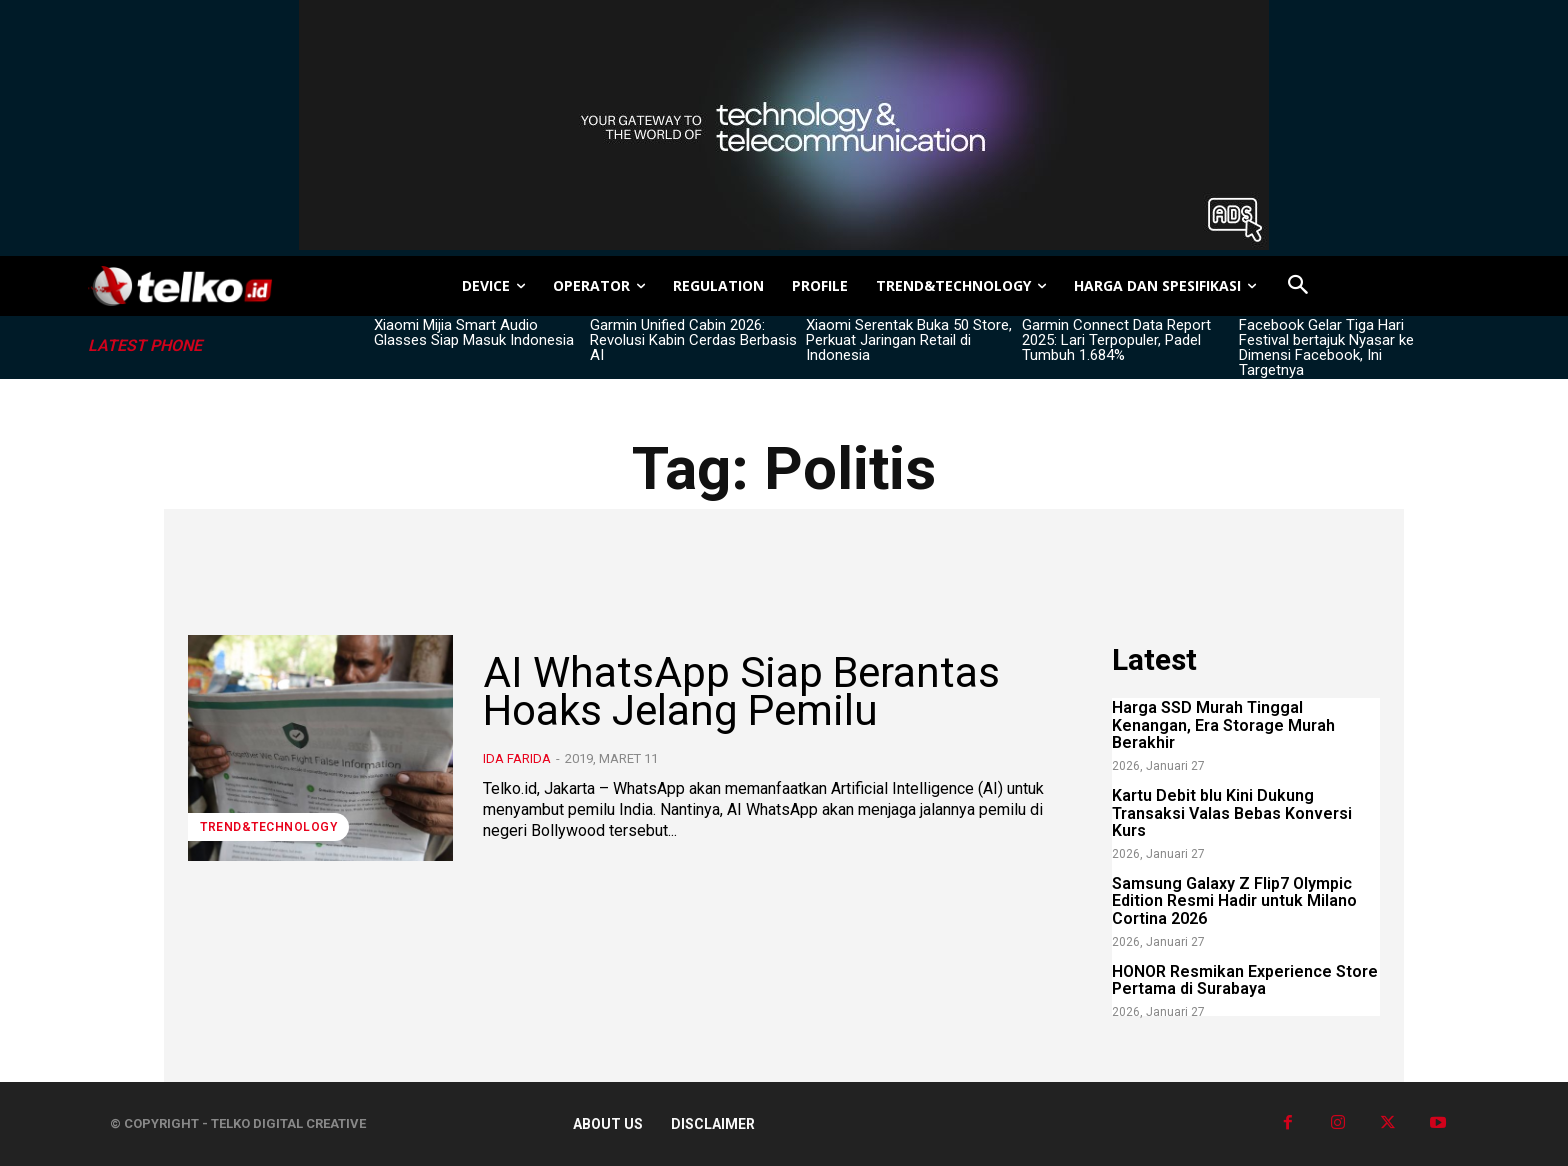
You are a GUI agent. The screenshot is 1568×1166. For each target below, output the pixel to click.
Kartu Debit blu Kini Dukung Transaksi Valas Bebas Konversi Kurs (1232, 813)
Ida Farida (517, 758)
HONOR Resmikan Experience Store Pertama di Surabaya (1245, 980)
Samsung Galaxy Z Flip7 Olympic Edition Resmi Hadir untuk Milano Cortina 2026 (1234, 901)
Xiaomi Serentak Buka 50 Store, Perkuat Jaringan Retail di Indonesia (909, 340)
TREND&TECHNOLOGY (268, 827)
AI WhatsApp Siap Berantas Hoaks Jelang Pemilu (741, 691)
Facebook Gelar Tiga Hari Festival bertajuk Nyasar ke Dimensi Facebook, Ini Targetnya (1326, 347)
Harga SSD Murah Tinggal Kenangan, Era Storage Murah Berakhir (1223, 725)
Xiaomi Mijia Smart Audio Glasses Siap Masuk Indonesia (474, 332)
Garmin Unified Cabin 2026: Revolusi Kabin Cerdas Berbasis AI (693, 340)
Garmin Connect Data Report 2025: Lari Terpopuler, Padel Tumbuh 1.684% (1116, 340)
